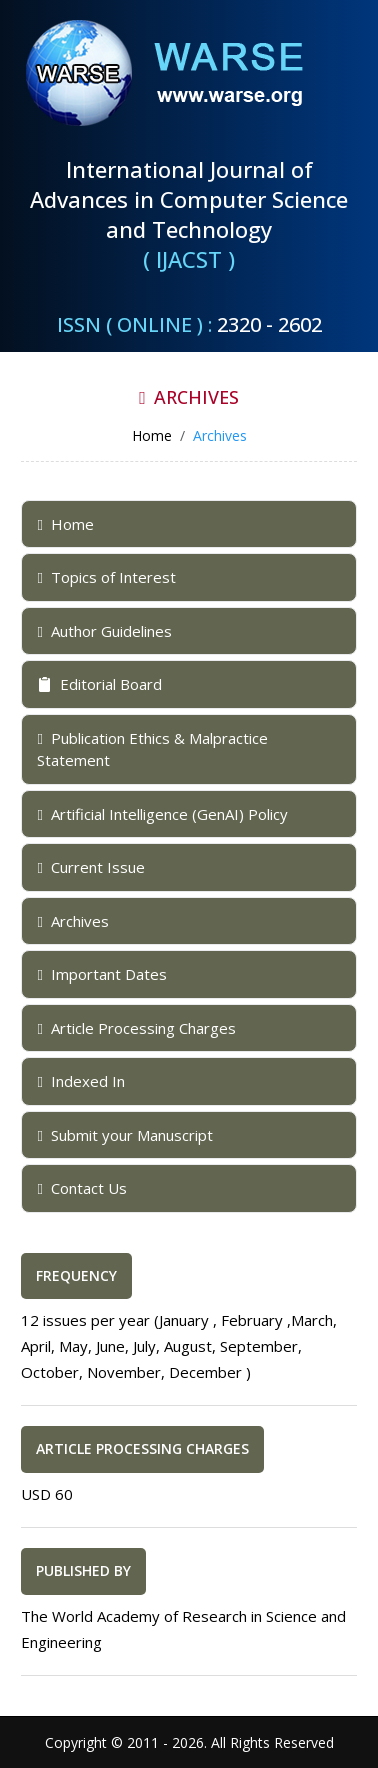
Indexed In (80, 1081)
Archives (72, 921)
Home (65, 524)
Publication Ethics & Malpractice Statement (152, 749)
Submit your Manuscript (124, 1135)
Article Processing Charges (136, 1028)
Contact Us (81, 1188)
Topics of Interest (106, 577)
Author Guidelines (104, 631)
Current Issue (90, 867)
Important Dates (101, 974)
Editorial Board (99, 684)
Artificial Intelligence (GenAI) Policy (162, 814)
